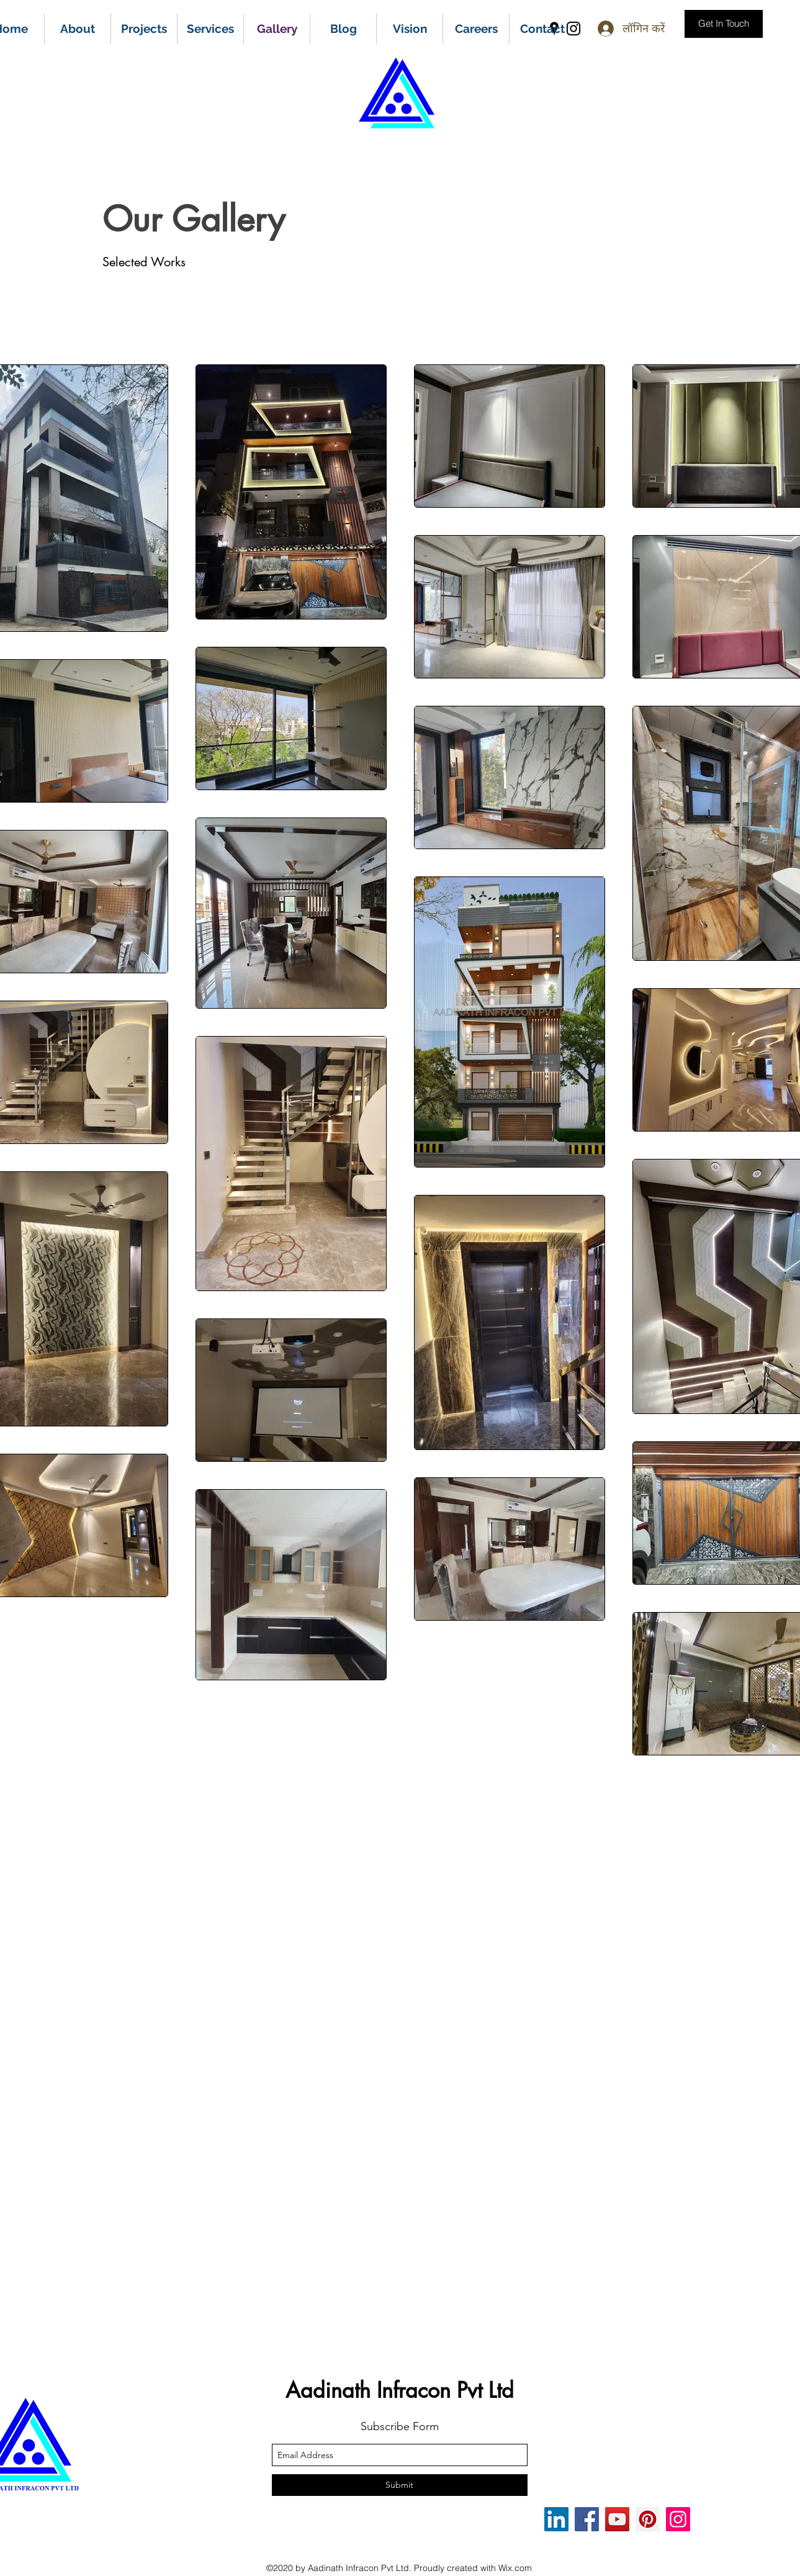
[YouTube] (617, 2519)
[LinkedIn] (556, 2519)
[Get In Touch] (724, 24)
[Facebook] (587, 2519)
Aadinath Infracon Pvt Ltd (399, 2390)
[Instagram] (678, 2519)
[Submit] (400, 2485)
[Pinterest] (648, 2519)
